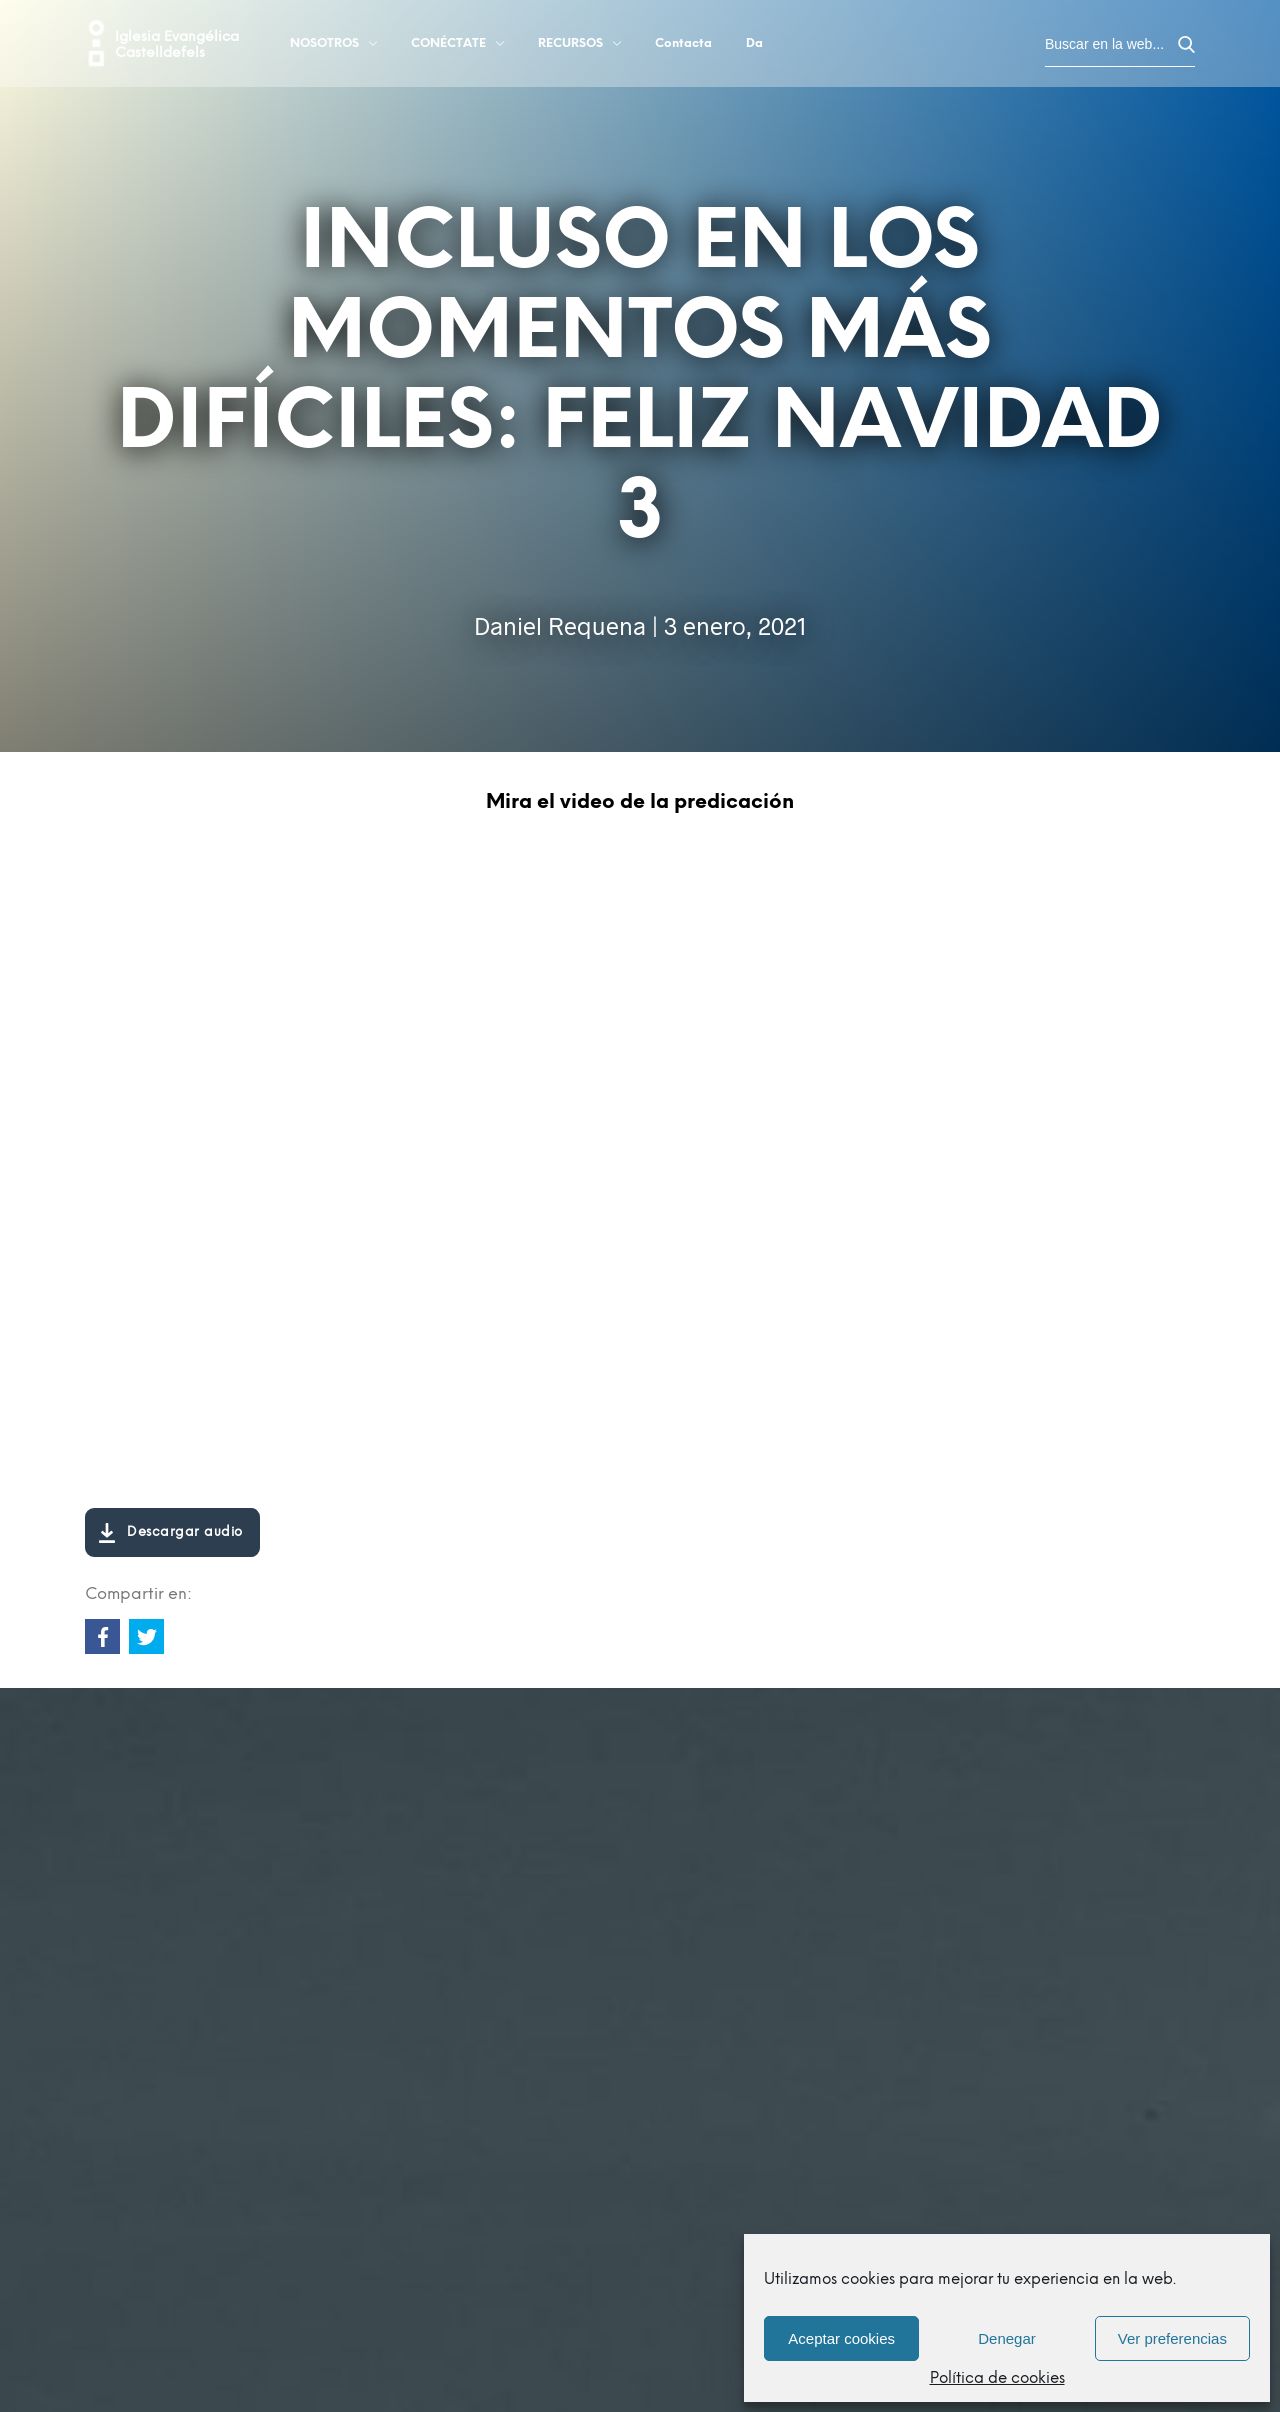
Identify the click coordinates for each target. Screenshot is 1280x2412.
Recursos (579, 47)
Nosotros (333, 47)
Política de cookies (997, 2379)
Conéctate (457, 47)
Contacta (683, 47)
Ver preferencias (1172, 2338)
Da (754, 47)
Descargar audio (170, 1533)
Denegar (1007, 2338)
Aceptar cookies (841, 2338)
